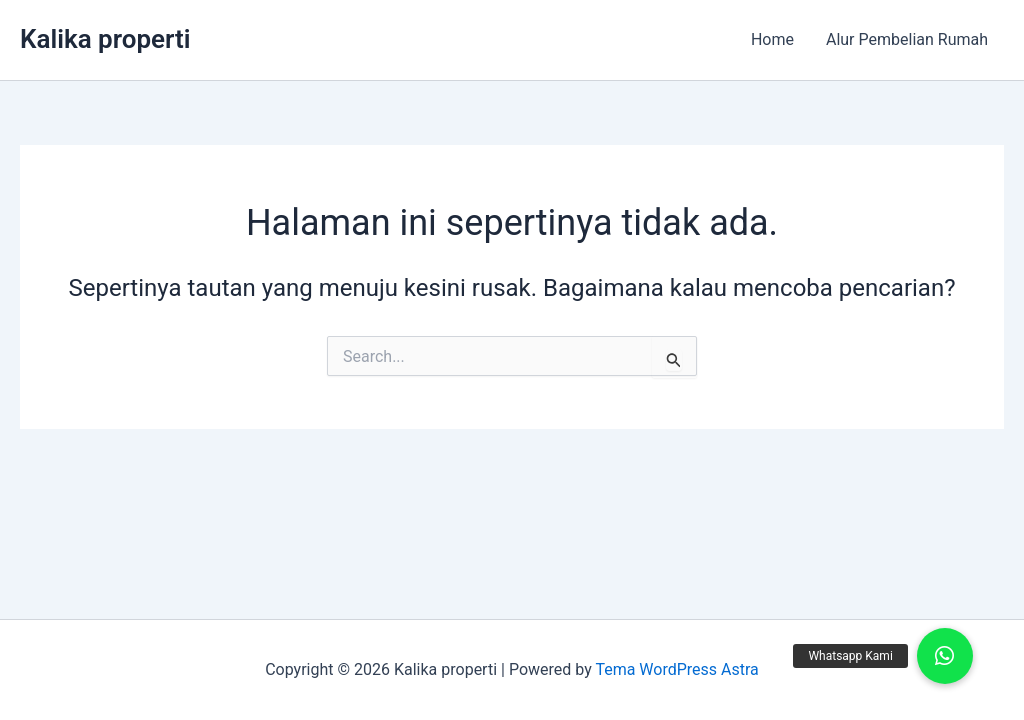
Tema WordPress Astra (676, 669)
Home (772, 39)
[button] (945, 656)
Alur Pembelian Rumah (907, 39)
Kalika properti (105, 39)
